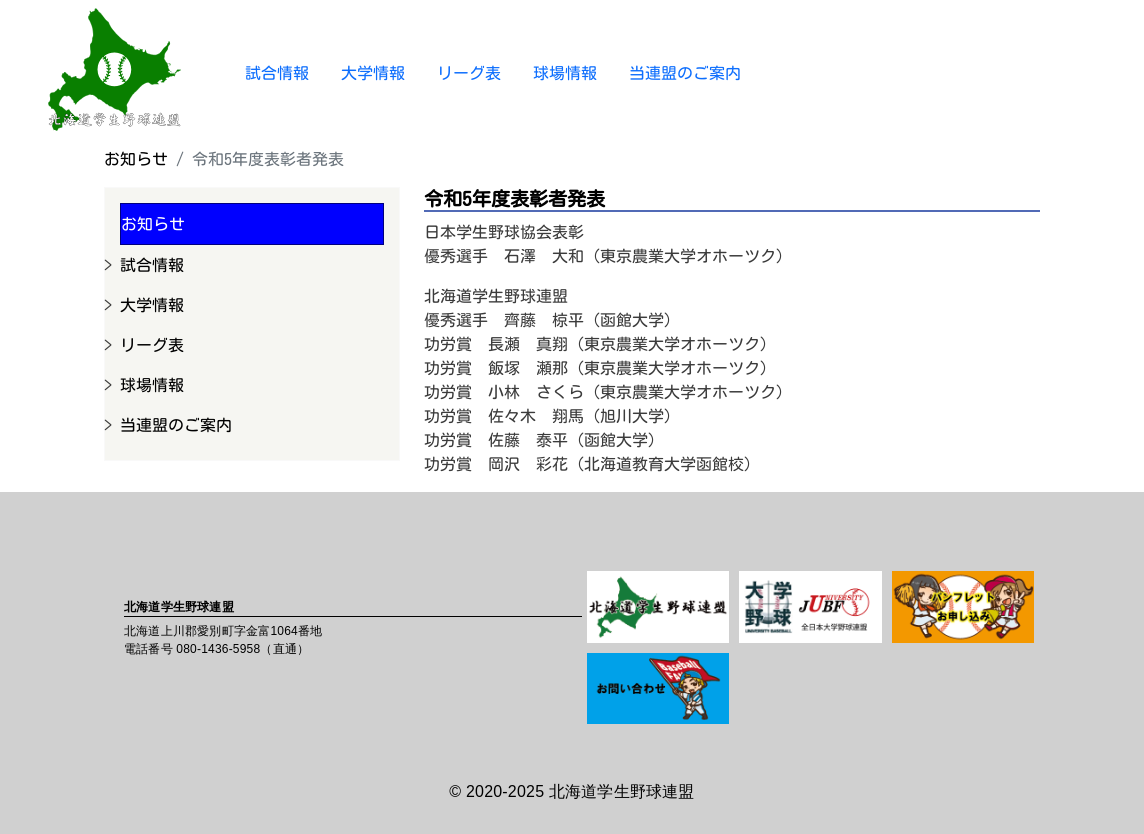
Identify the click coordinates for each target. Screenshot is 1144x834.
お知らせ (136, 159)
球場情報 (565, 73)
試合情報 (277, 73)
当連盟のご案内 (685, 73)
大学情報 (373, 73)
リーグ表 (469, 73)
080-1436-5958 (218, 649)
